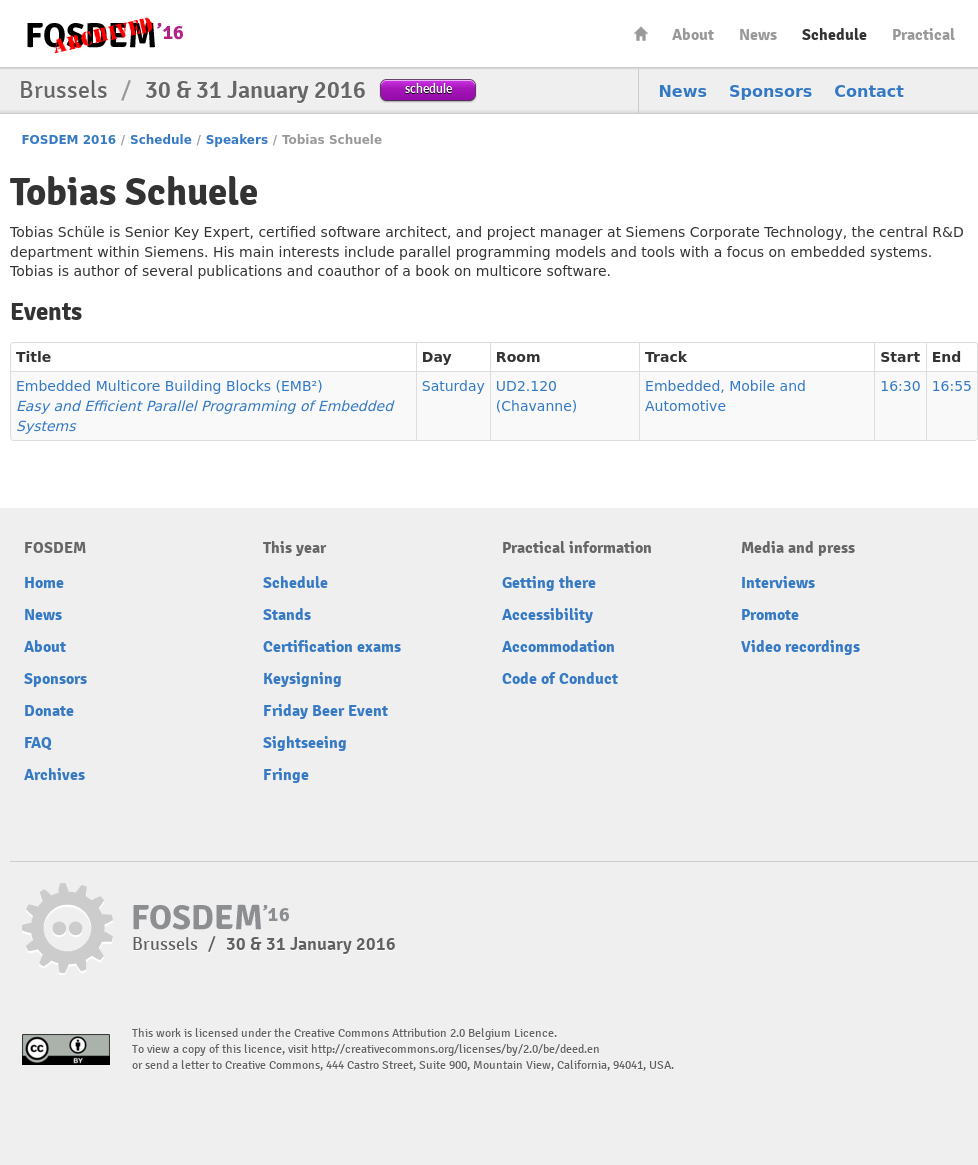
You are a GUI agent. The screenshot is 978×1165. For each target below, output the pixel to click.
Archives (54, 775)
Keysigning (302, 679)
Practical (923, 35)
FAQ (38, 743)
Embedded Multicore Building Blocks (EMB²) (204, 406)
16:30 (900, 386)
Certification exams (332, 647)
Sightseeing (305, 743)
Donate (49, 711)
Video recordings (800, 647)
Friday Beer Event (325, 711)
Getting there (549, 583)
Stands (287, 615)
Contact (869, 91)
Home (641, 33)
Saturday (453, 386)
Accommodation (558, 647)
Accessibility (547, 615)
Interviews (778, 583)
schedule (428, 88)
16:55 (952, 386)
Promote (770, 615)
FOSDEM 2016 (68, 140)
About (693, 35)
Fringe (286, 775)
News (758, 35)
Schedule (834, 35)
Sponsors (770, 91)
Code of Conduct (560, 679)
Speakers (237, 140)
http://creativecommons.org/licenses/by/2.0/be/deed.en (455, 1049)
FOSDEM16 (104, 34)
